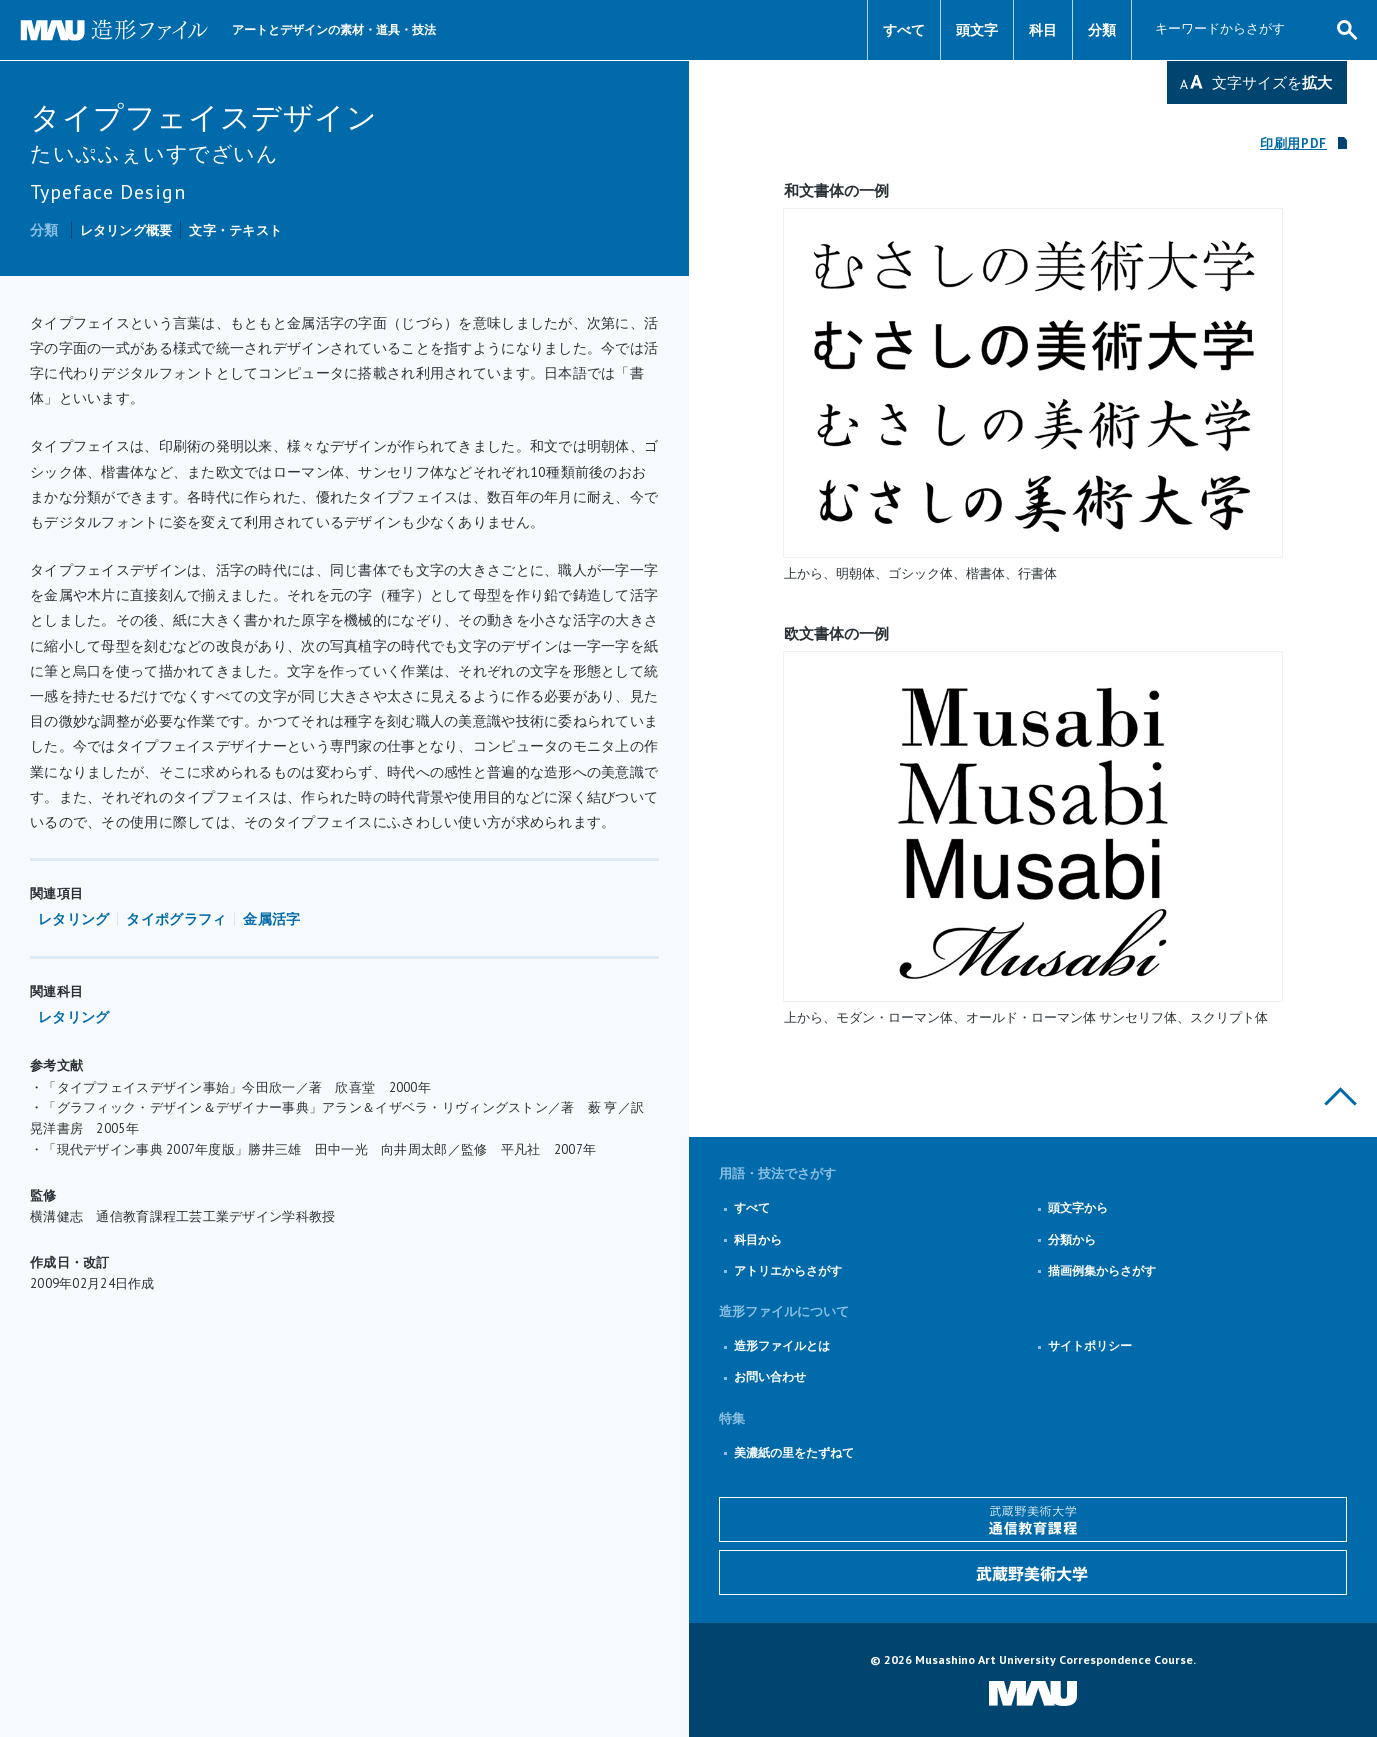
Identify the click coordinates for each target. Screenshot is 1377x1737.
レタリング (73, 919)
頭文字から (1078, 1207)
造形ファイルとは (782, 1345)
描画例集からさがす (1102, 1270)
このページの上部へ (1340, 1096)
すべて (904, 30)
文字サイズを (1272, 82)
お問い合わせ (770, 1376)
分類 (1102, 30)
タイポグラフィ (176, 919)
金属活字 (271, 919)
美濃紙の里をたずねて (794, 1452)
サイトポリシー (1090, 1345)
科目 (1043, 30)
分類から (1072, 1239)
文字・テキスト (235, 230)
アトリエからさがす (788, 1270)
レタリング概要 (126, 230)
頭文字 (977, 30)
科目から (758, 1239)
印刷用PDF (1293, 143)
